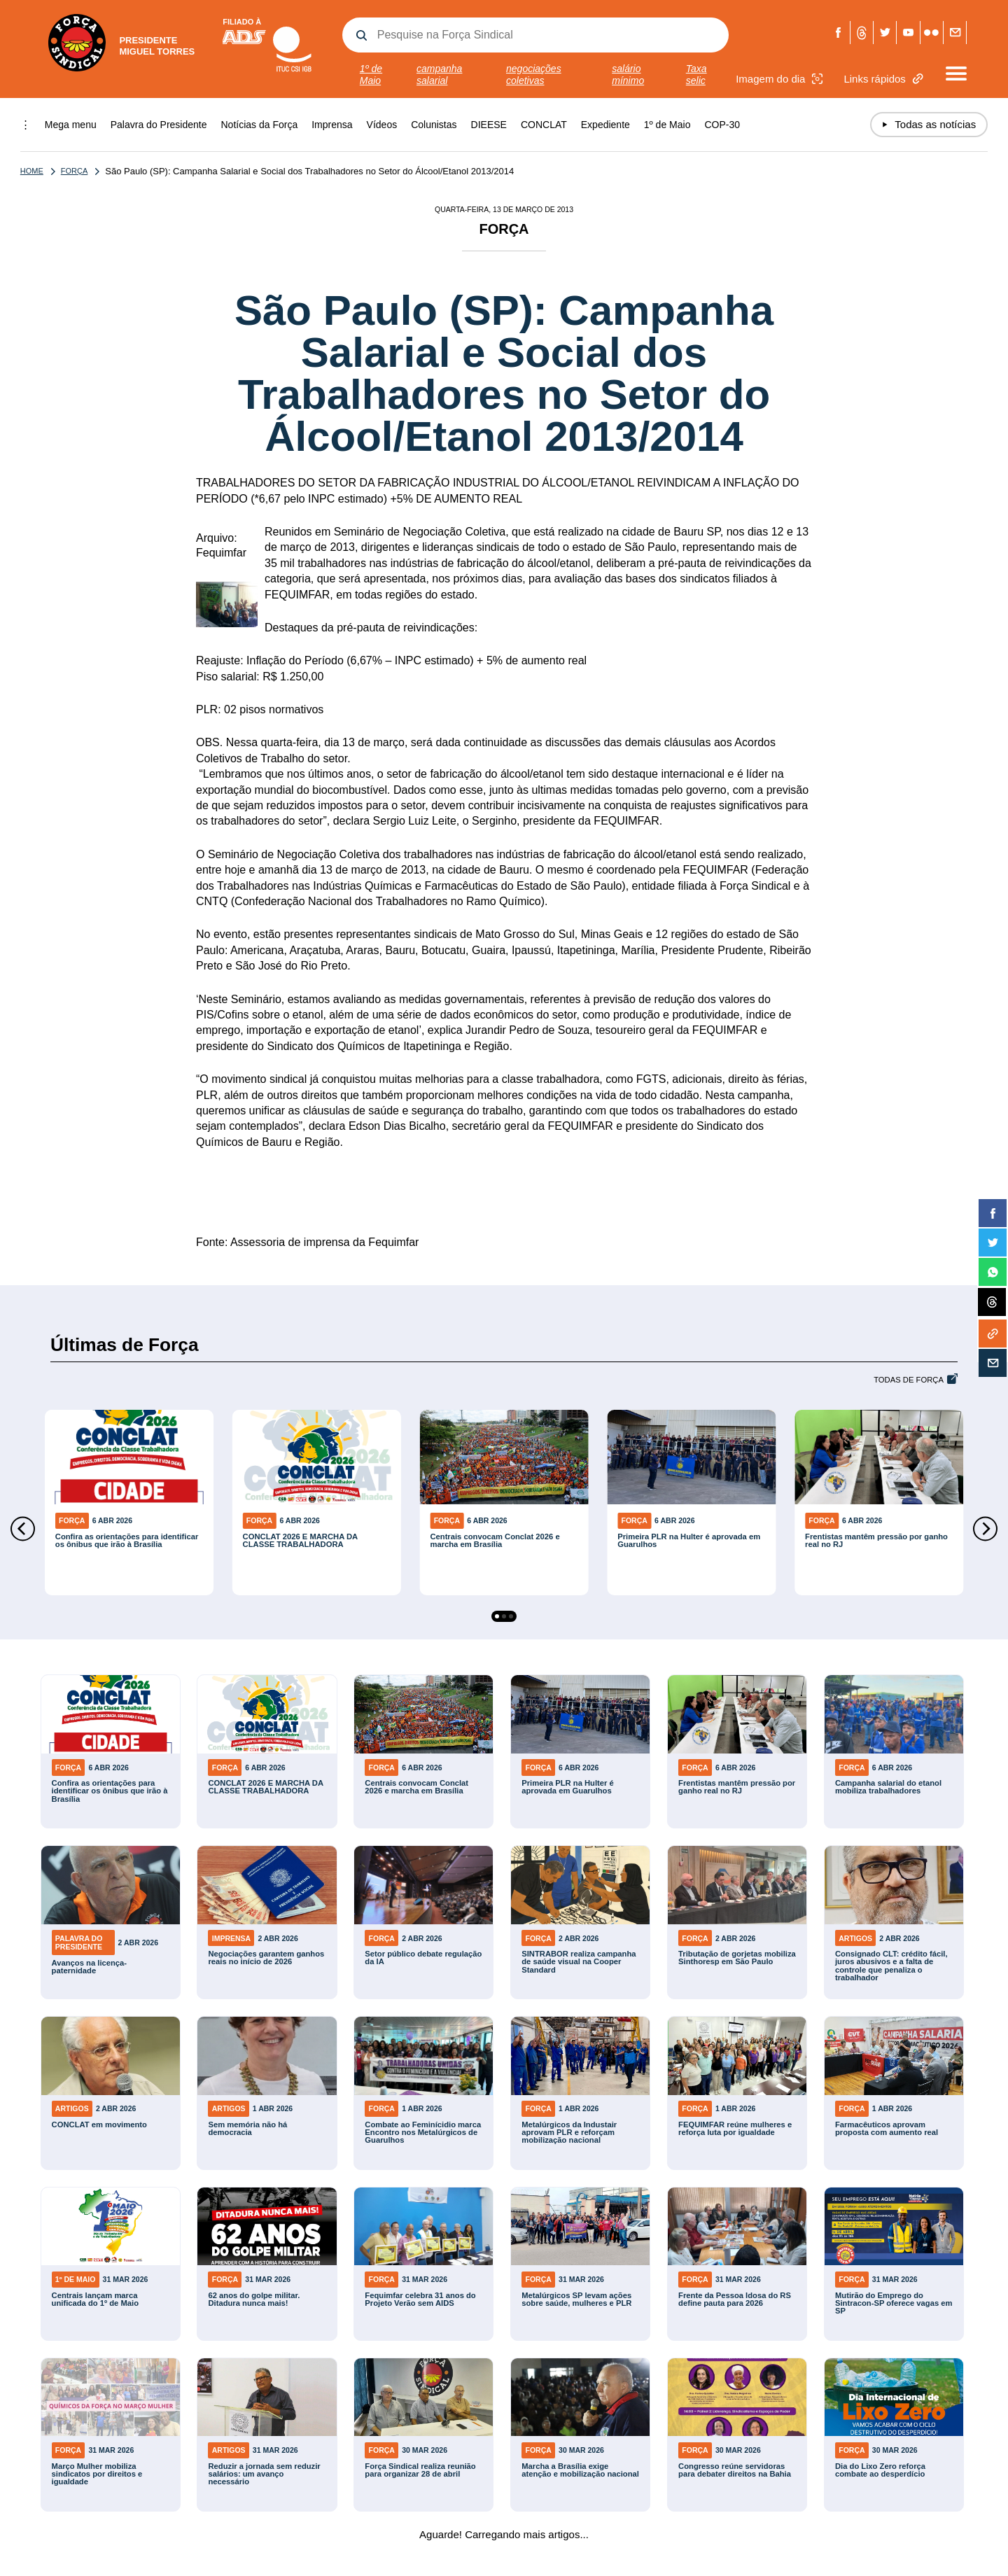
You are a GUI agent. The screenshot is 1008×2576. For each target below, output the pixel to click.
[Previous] (22, 1529)
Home (31, 171)
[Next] (985, 1529)
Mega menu (71, 124)
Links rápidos (885, 79)
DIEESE (489, 124)
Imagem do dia (781, 79)
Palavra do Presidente (159, 124)
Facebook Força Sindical (838, 32)
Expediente (605, 124)
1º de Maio (371, 74)
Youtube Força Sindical (908, 32)
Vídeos (382, 124)
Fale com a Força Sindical (955, 32)
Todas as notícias (929, 124)
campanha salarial (439, 74)
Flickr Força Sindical (931, 32)
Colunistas (433, 124)
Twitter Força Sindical (885, 32)
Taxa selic (696, 74)
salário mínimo (628, 74)
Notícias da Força (259, 124)
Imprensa (332, 124)
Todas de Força (909, 1380)
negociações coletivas (533, 74)
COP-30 (722, 124)
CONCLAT (544, 124)
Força (65, 171)
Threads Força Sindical (861, 32)
